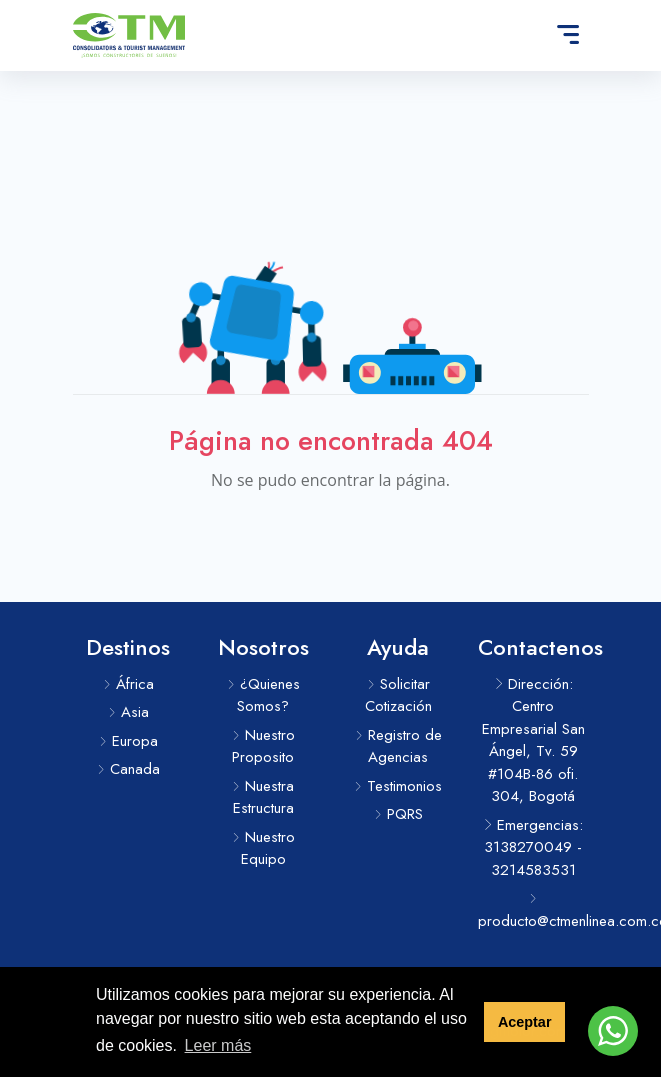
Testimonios (398, 786)
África (128, 684)
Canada (128, 769)
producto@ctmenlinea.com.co (533, 912)
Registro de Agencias (398, 746)
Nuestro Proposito (263, 746)
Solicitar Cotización (398, 695)
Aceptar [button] (525, 1022)
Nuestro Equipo (263, 848)
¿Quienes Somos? (263, 695)
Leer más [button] (218, 1045)
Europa (128, 741)
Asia (128, 712)
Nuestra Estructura (263, 797)
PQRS (398, 814)
